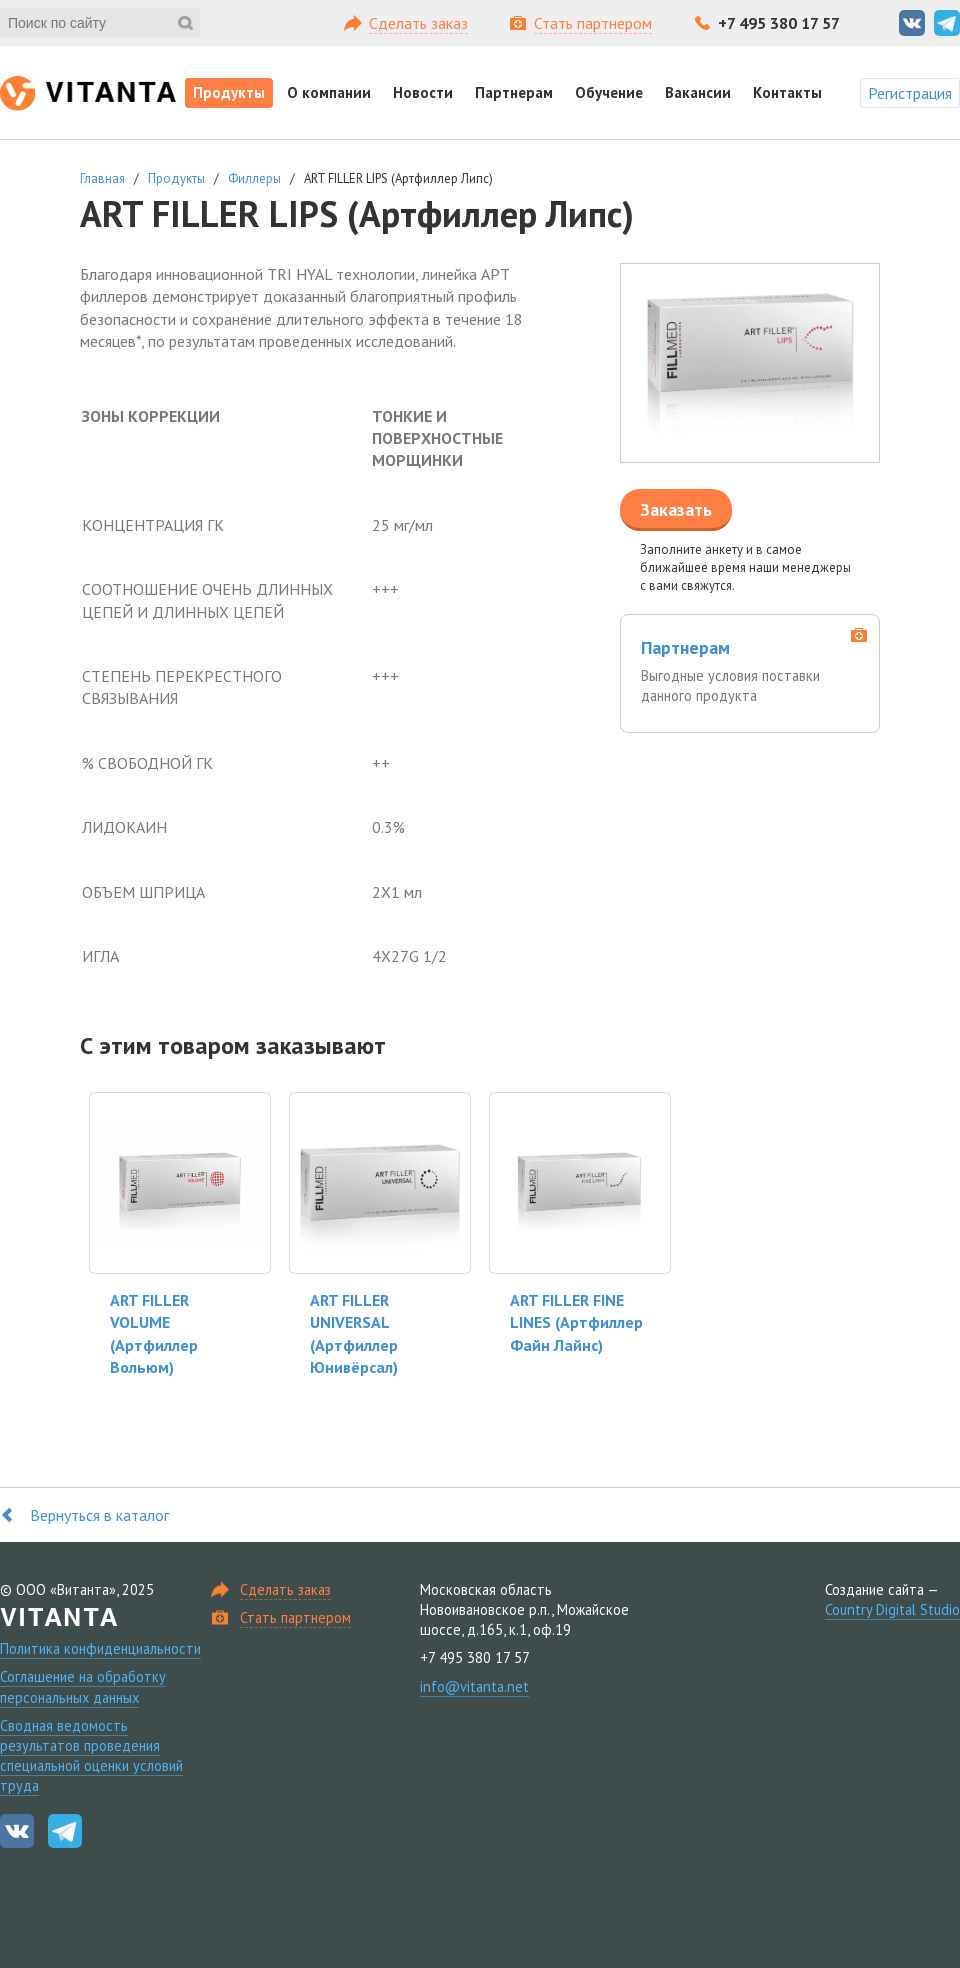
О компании (329, 92)
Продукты (229, 92)
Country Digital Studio (892, 1609)
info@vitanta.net (474, 1686)
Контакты (787, 92)
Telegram (947, 23)
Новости (423, 92)
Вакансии (698, 92)
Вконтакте (912, 23)
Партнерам (514, 92)
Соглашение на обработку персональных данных (83, 1686)
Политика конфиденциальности (100, 1648)
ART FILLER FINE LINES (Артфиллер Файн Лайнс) (576, 1322)
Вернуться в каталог (99, 1515)
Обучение (609, 92)
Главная (102, 178)
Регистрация (910, 93)
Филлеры (254, 178)
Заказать (676, 509)
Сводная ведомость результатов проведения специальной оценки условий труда (91, 1755)
